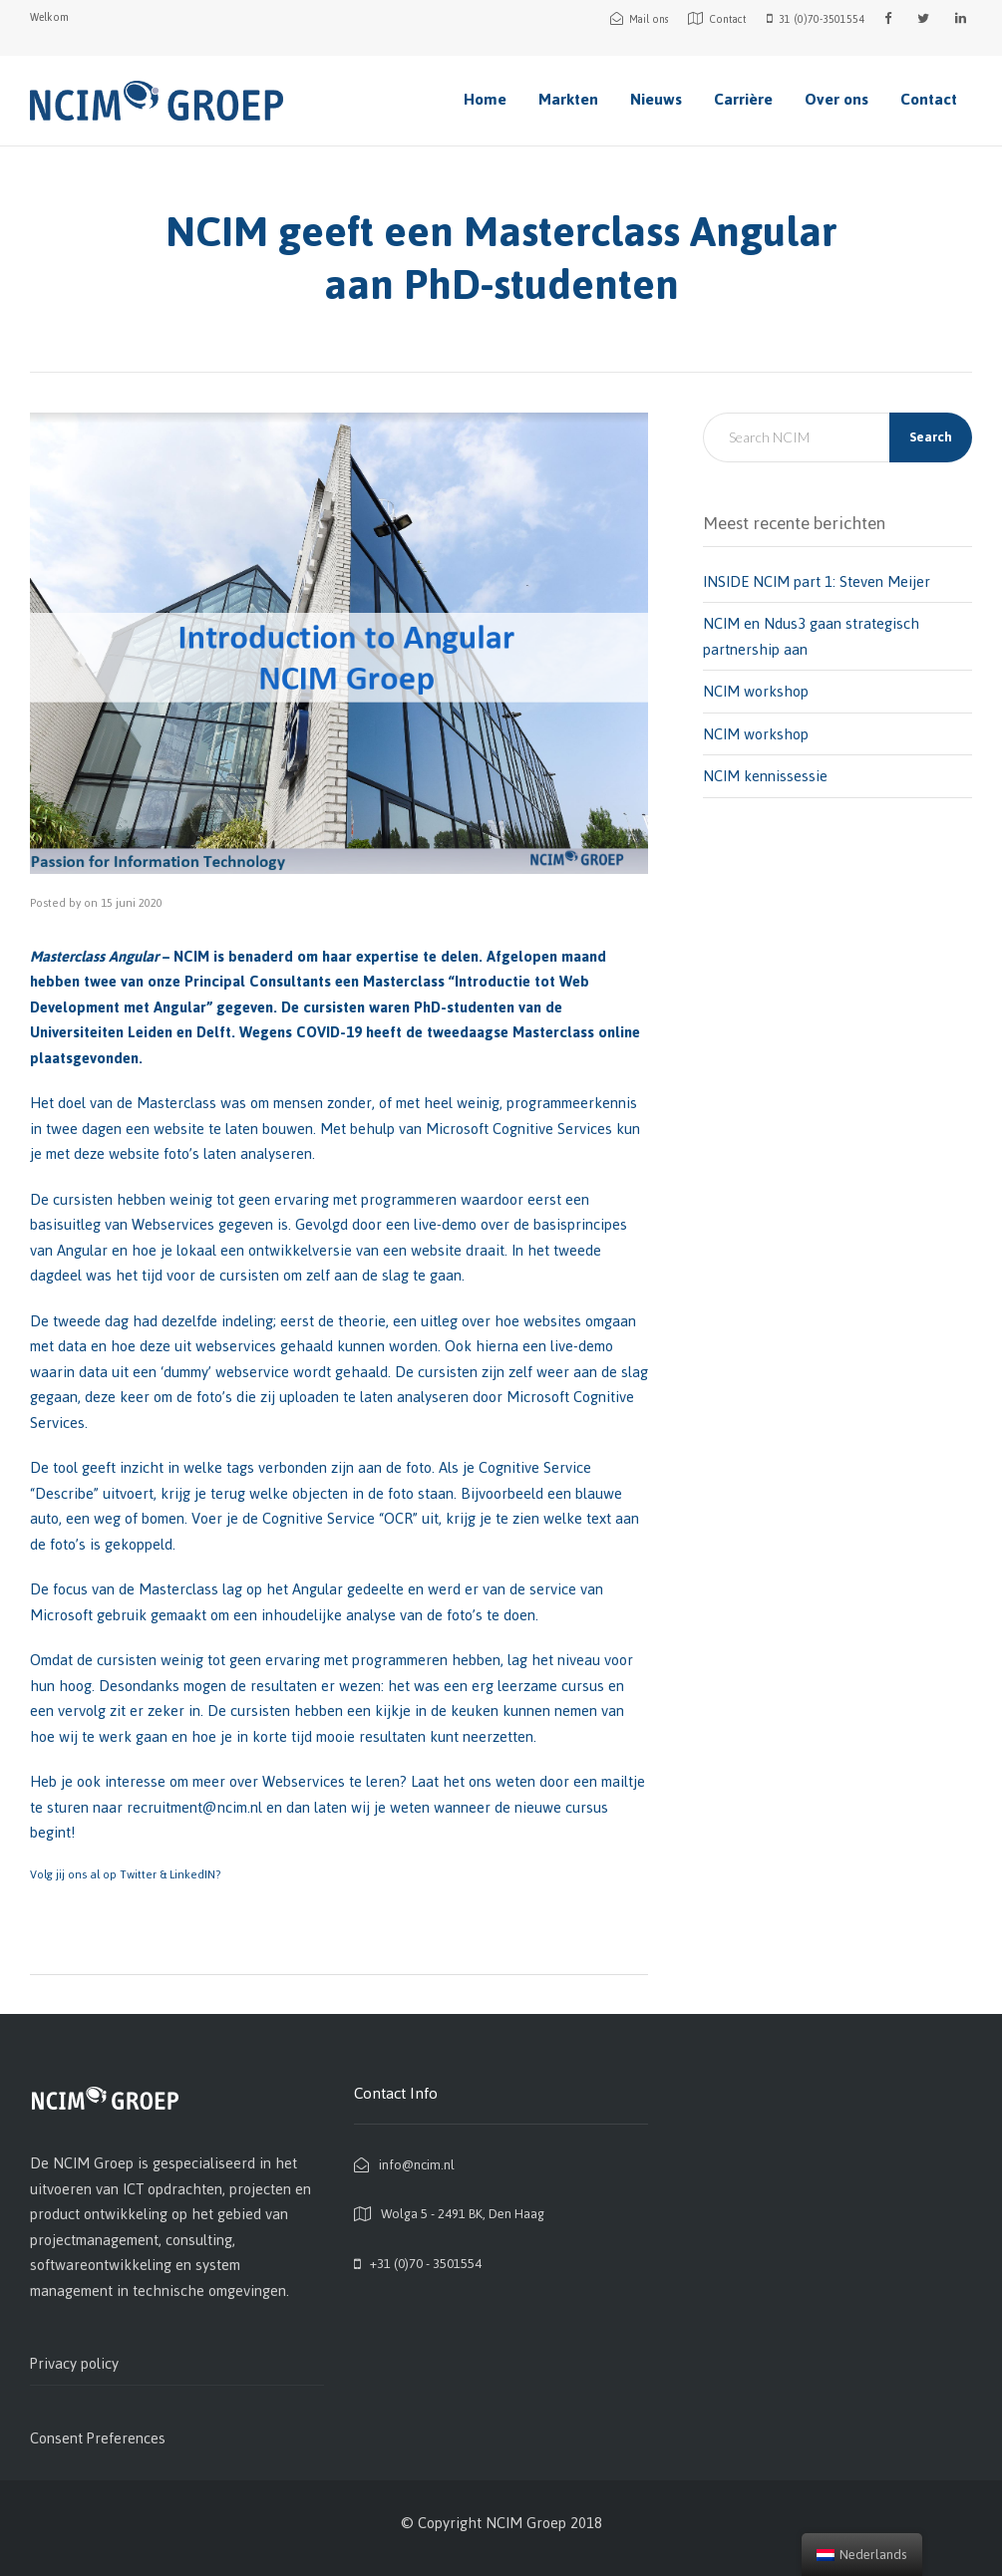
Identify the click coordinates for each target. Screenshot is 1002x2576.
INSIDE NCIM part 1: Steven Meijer (816, 581)
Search (930, 437)
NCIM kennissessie (765, 775)
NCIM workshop (756, 691)
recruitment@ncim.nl (194, 1807)
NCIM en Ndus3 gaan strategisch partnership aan (811, 636)
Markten (568, 99)
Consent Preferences (98, 2438)
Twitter (140, 1874)
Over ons (836, 99)
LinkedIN (192, 1874)
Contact (928, 99)
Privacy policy (74, 2363)
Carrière (743, 99)
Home (485, 99)
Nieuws (656, 99)
